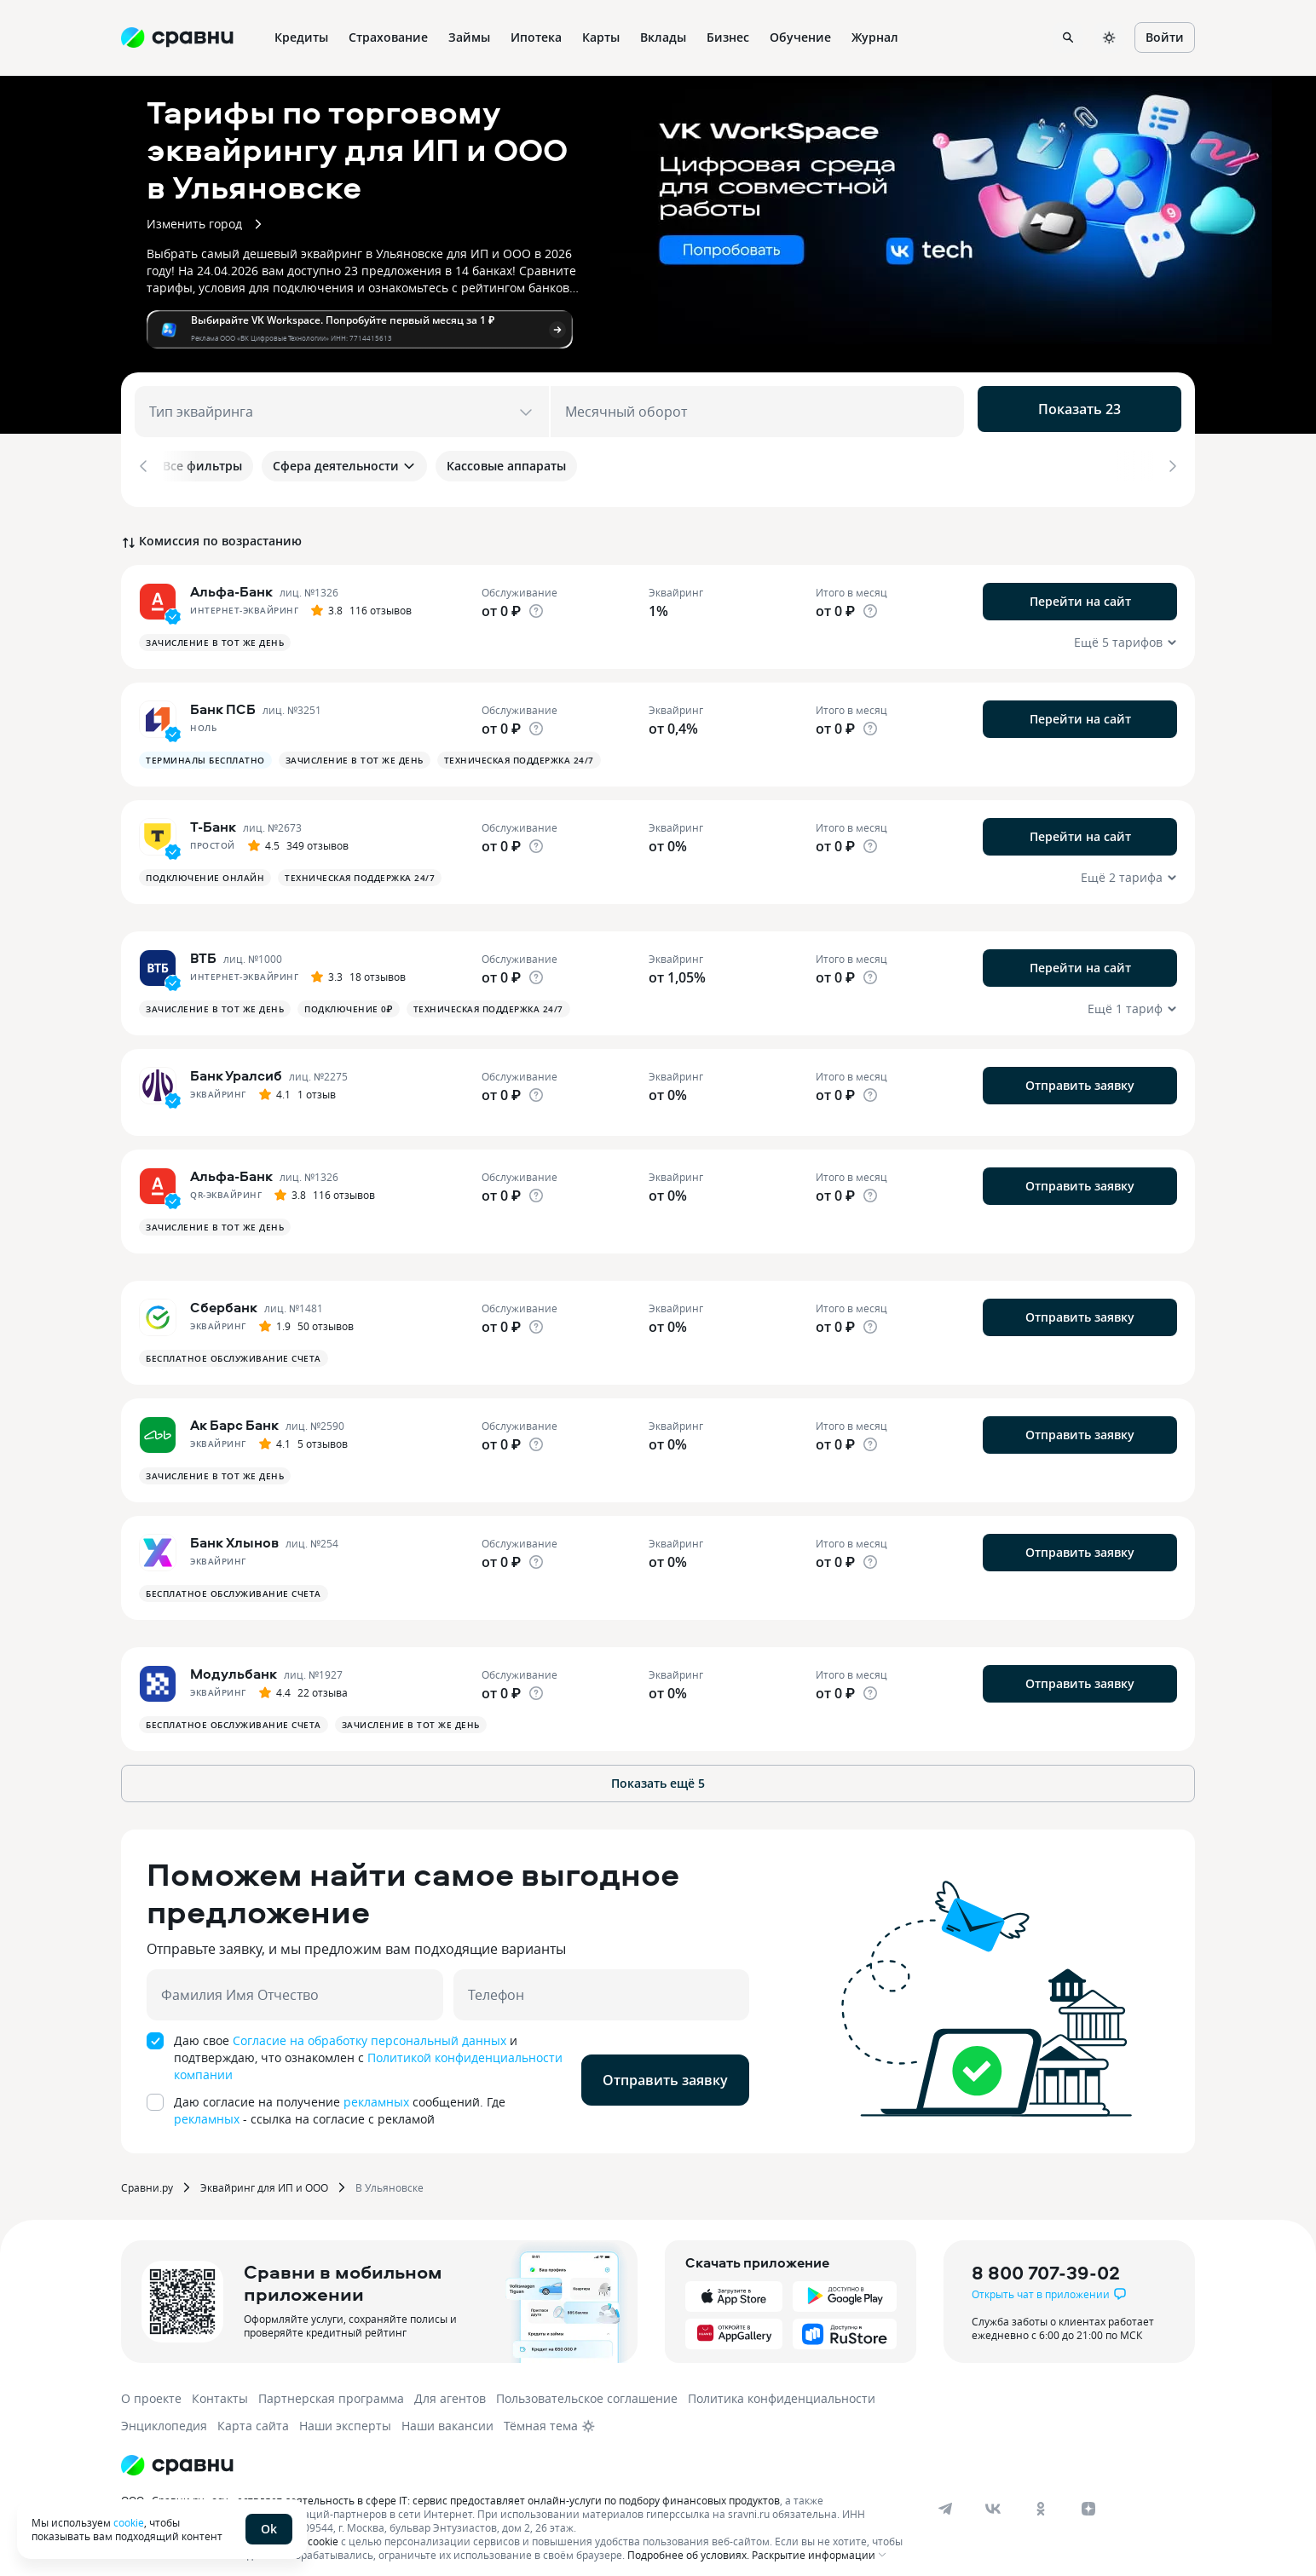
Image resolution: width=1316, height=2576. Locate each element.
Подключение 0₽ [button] (348, 996)
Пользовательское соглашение (587, 2385)
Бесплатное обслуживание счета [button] (233, 1345)
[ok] (1040, 2495)
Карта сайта (253, 2413)
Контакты (220, 2385)
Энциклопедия (164, 2413)
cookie (128, 2522)
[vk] (992, 2495)
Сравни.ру (147, 2174)
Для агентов (450, 2385)
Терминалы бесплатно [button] (205, 747)
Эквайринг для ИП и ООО (264, 2174)
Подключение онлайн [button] (205, 865)
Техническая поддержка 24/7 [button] (519, 747)
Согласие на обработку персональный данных (369, 2028)
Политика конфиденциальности (781, 2385)
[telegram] (945, 2495)
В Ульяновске (389, 2174)
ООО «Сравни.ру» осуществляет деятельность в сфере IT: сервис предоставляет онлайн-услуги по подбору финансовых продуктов (450, 2487)
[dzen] (1088, 2495)
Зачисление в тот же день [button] (215, 630)
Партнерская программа (331, 2385)
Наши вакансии (447, 2413)
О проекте (151, 2385)
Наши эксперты (345, 2413)
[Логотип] (177, 2452)
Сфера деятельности (344, 466)
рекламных (376, 2089)
